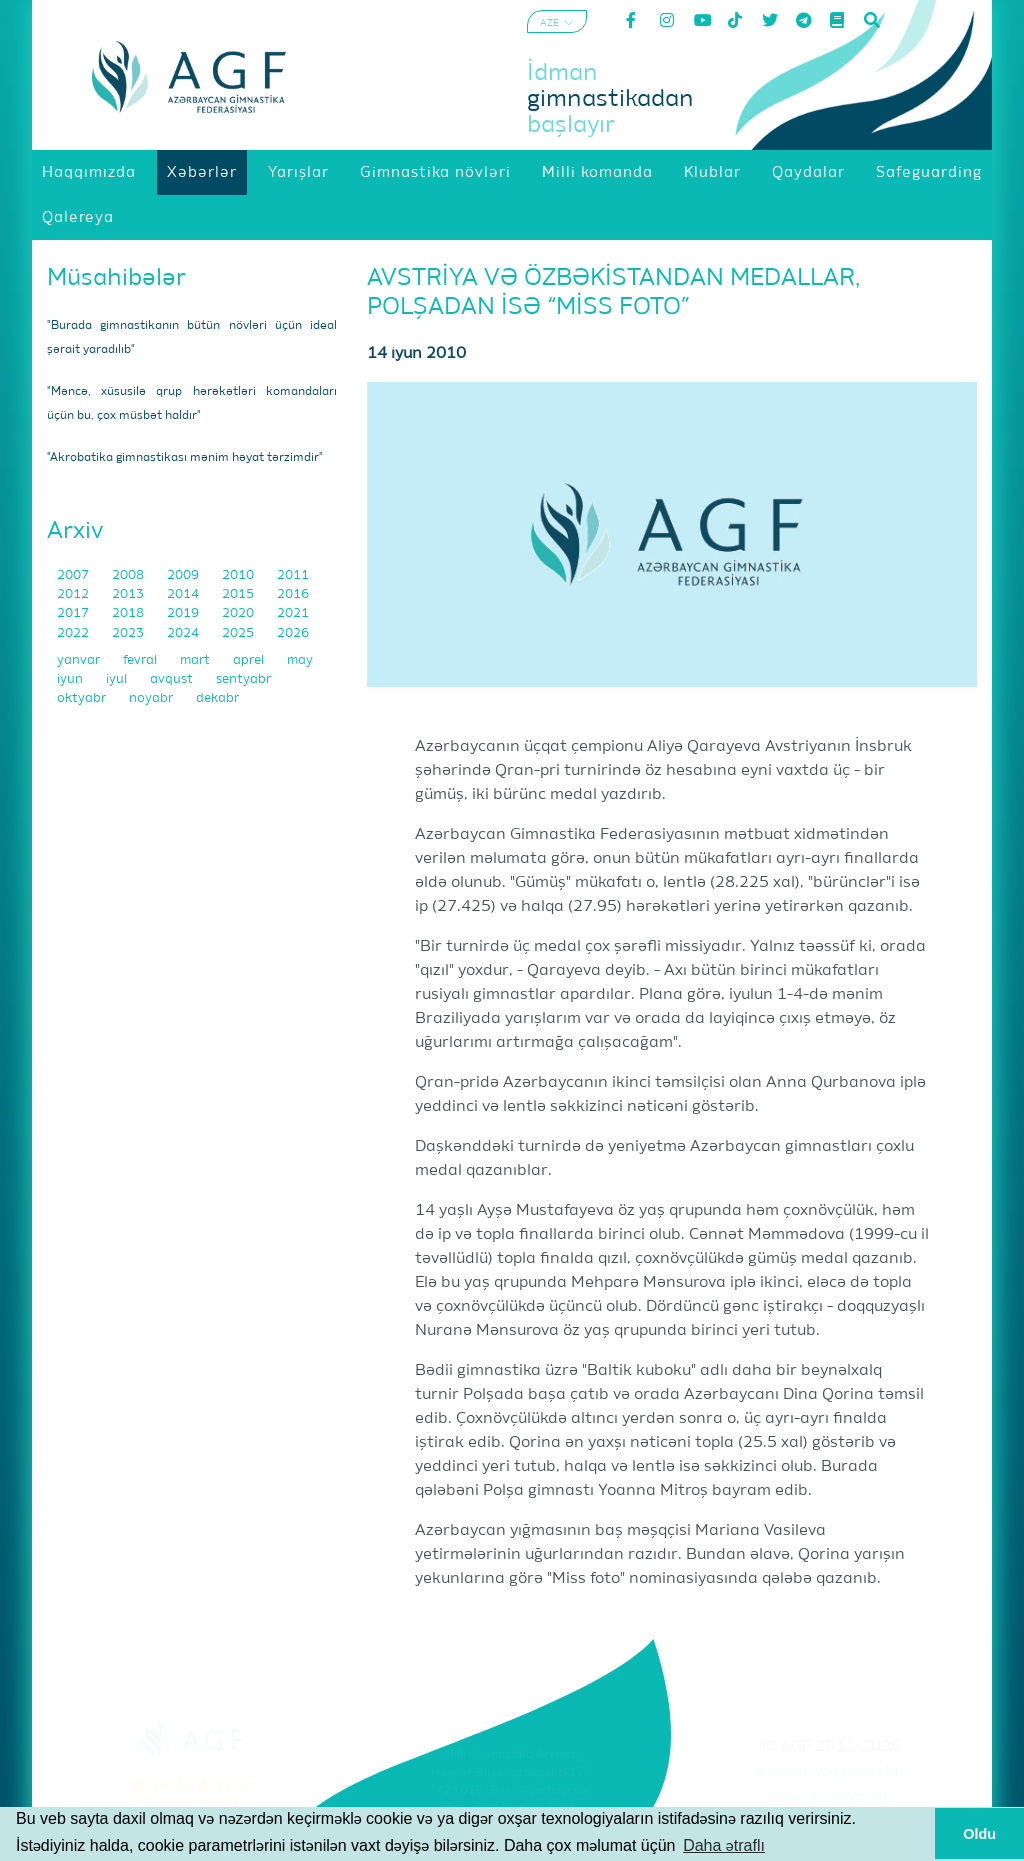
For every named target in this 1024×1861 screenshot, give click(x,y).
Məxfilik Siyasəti (832, 1797)
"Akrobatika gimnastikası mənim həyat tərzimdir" (185, 458)
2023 (129, 633)
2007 (74, 575)
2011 (293, 575)
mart (196, 660)
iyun (71, 679)
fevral (141, 660)
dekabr (217, 698)
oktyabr (83, 698)
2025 (239, 633)
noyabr (152, 698)
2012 (74, 594)
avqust (173, 679)
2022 (74, 633)
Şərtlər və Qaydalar (831, 1772)
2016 (293, 594)
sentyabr (243, 679)
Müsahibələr (116, 278)
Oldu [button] (979, 1834)
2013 (129, 594)
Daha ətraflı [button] (724, 1845)
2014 (184, 594)
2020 (239, 613)
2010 (239, 575)
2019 (184, 613)
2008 (129, 575)
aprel (250, 660)
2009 (184, 575)
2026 (293, 633)
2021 (293, 613)
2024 (184, 633)
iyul (118, 679)
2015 (239, 594)
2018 (129, 613)
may (300, 660)
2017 (74, 613)
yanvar (80, 660)
